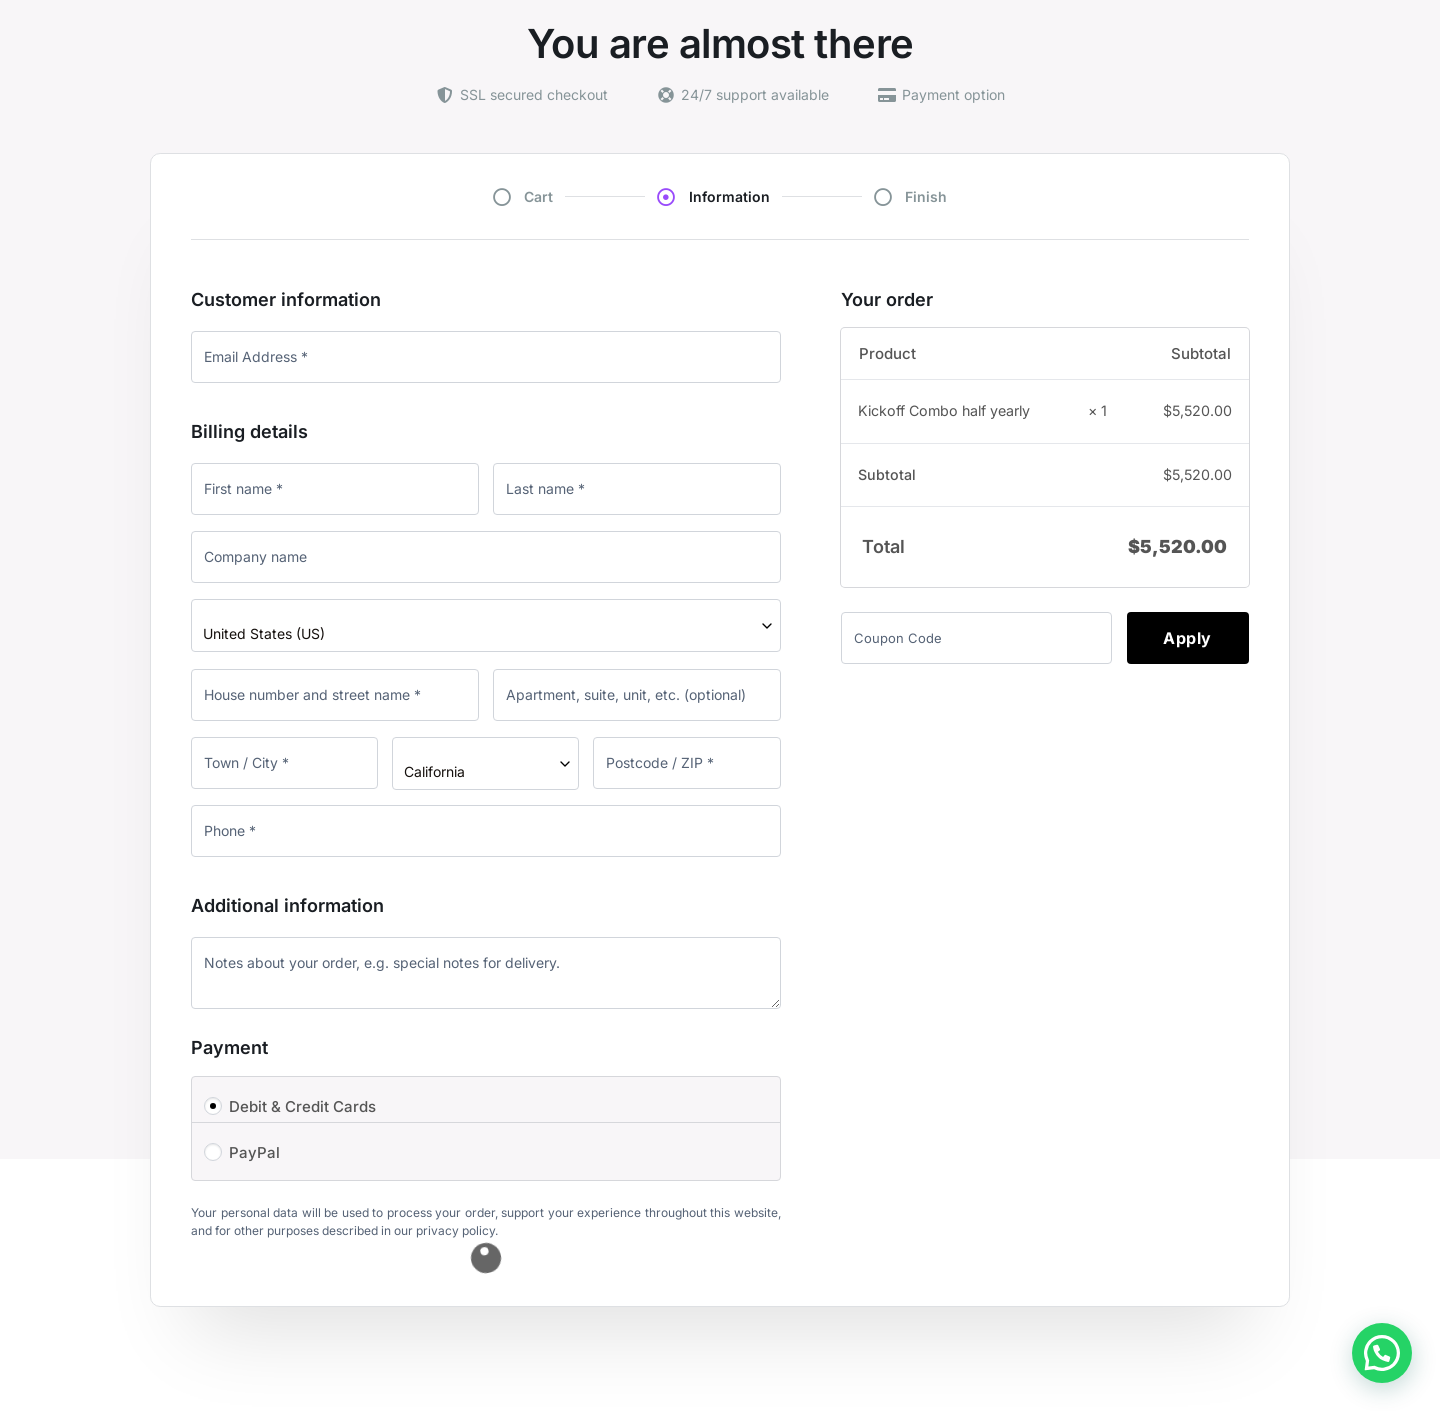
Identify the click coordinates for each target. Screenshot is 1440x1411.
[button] (1382, 1353)
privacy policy (455, 1230)
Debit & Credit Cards (302, 1106)
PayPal (254, 1152)
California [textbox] (434, 771)
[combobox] (486, 625)
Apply (1187, 638)
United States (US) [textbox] (264, 633)
